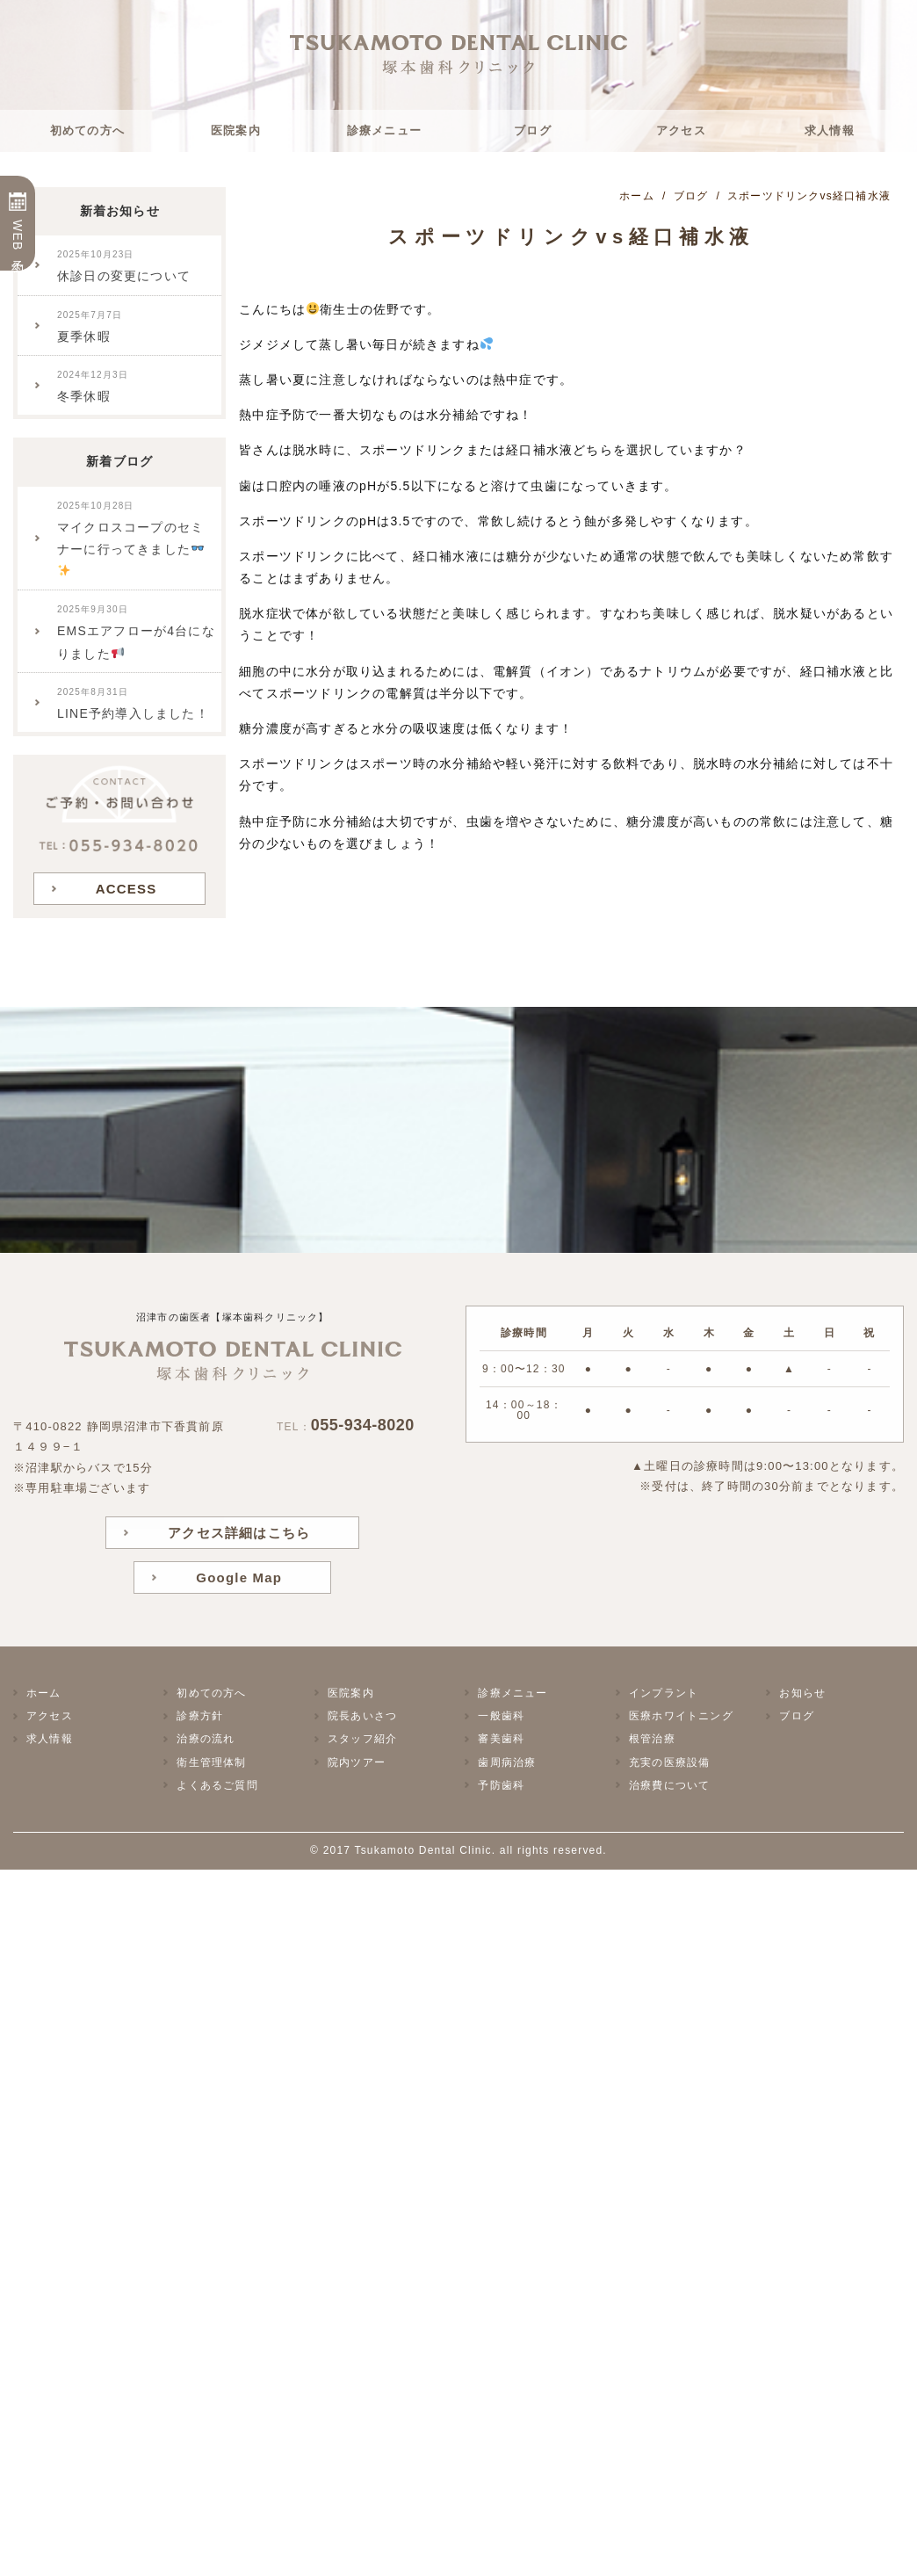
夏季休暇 (89, 327)
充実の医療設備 (669, 1762)
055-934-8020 (363, 1425)
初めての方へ (87, 130)
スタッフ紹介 (362, 1739)
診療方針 (200, 1716)
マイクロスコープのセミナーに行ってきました (130, 539)
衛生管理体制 (211, 1762)
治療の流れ (206, 1739)
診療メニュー (384, 130)
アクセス (681, 130)
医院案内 (236, 130)
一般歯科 (501, 1716)
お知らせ (802, 1693)
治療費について (669, 1785)
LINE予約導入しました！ (133, 703)
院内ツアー (357, 1762)
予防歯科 (501, 1785)
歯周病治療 (507, 1762)
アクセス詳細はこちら (239, 1532)
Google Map (239, 1577)
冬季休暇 (92, 386)
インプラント (663, 1693)
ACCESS (126, 888)
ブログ (533, 130)
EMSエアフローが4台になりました (136, 632)
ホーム (43, 1693)
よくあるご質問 (217, 1785)
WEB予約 (18, 236)
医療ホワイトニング (681, 1716)
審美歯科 (501, 1739)
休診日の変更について (124, 266)
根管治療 (652, 1739)
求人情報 (830, 130)
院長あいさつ (362, 1716)
